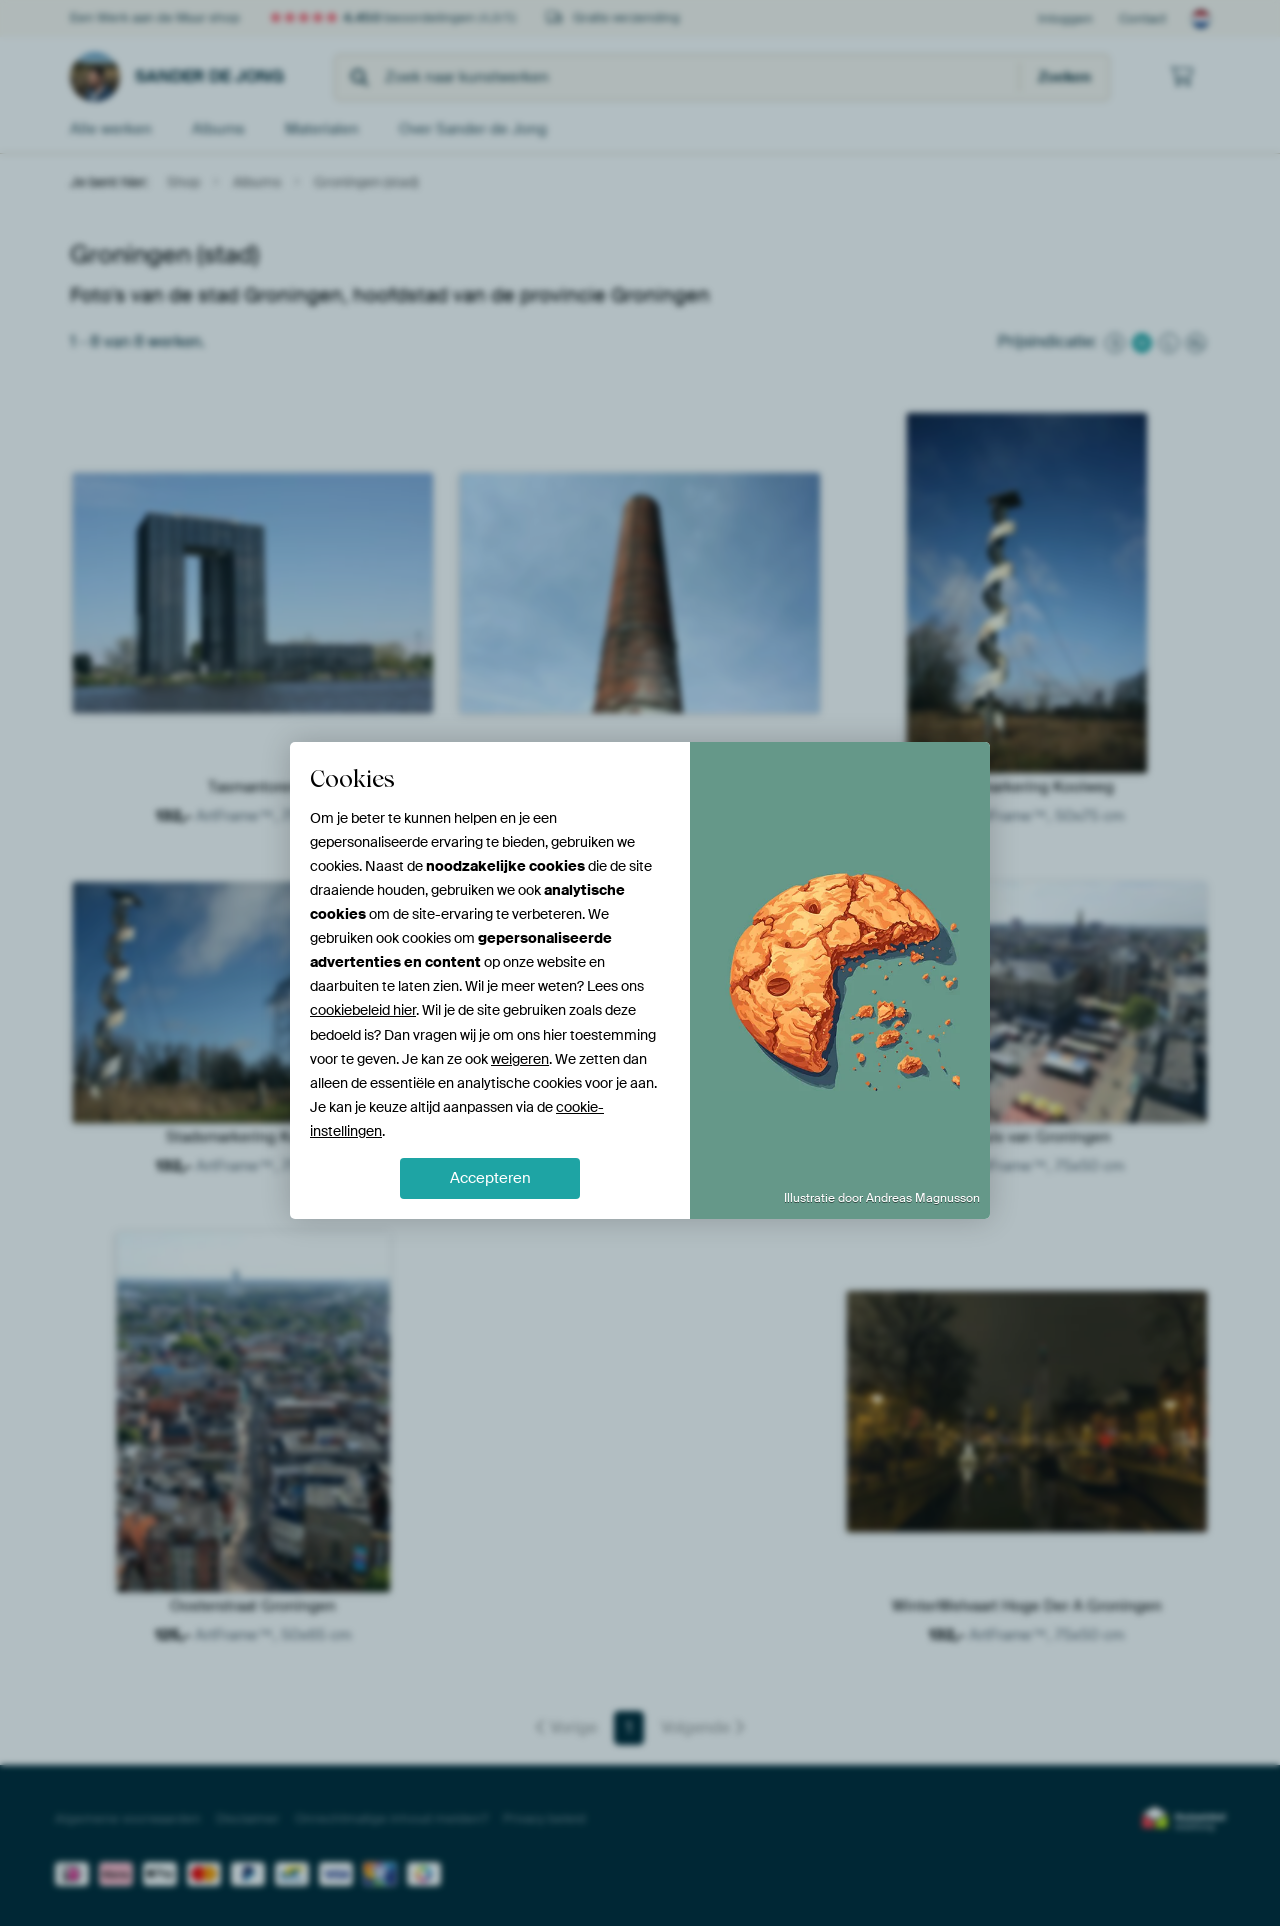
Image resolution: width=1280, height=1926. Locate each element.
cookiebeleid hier (363, 1010)
